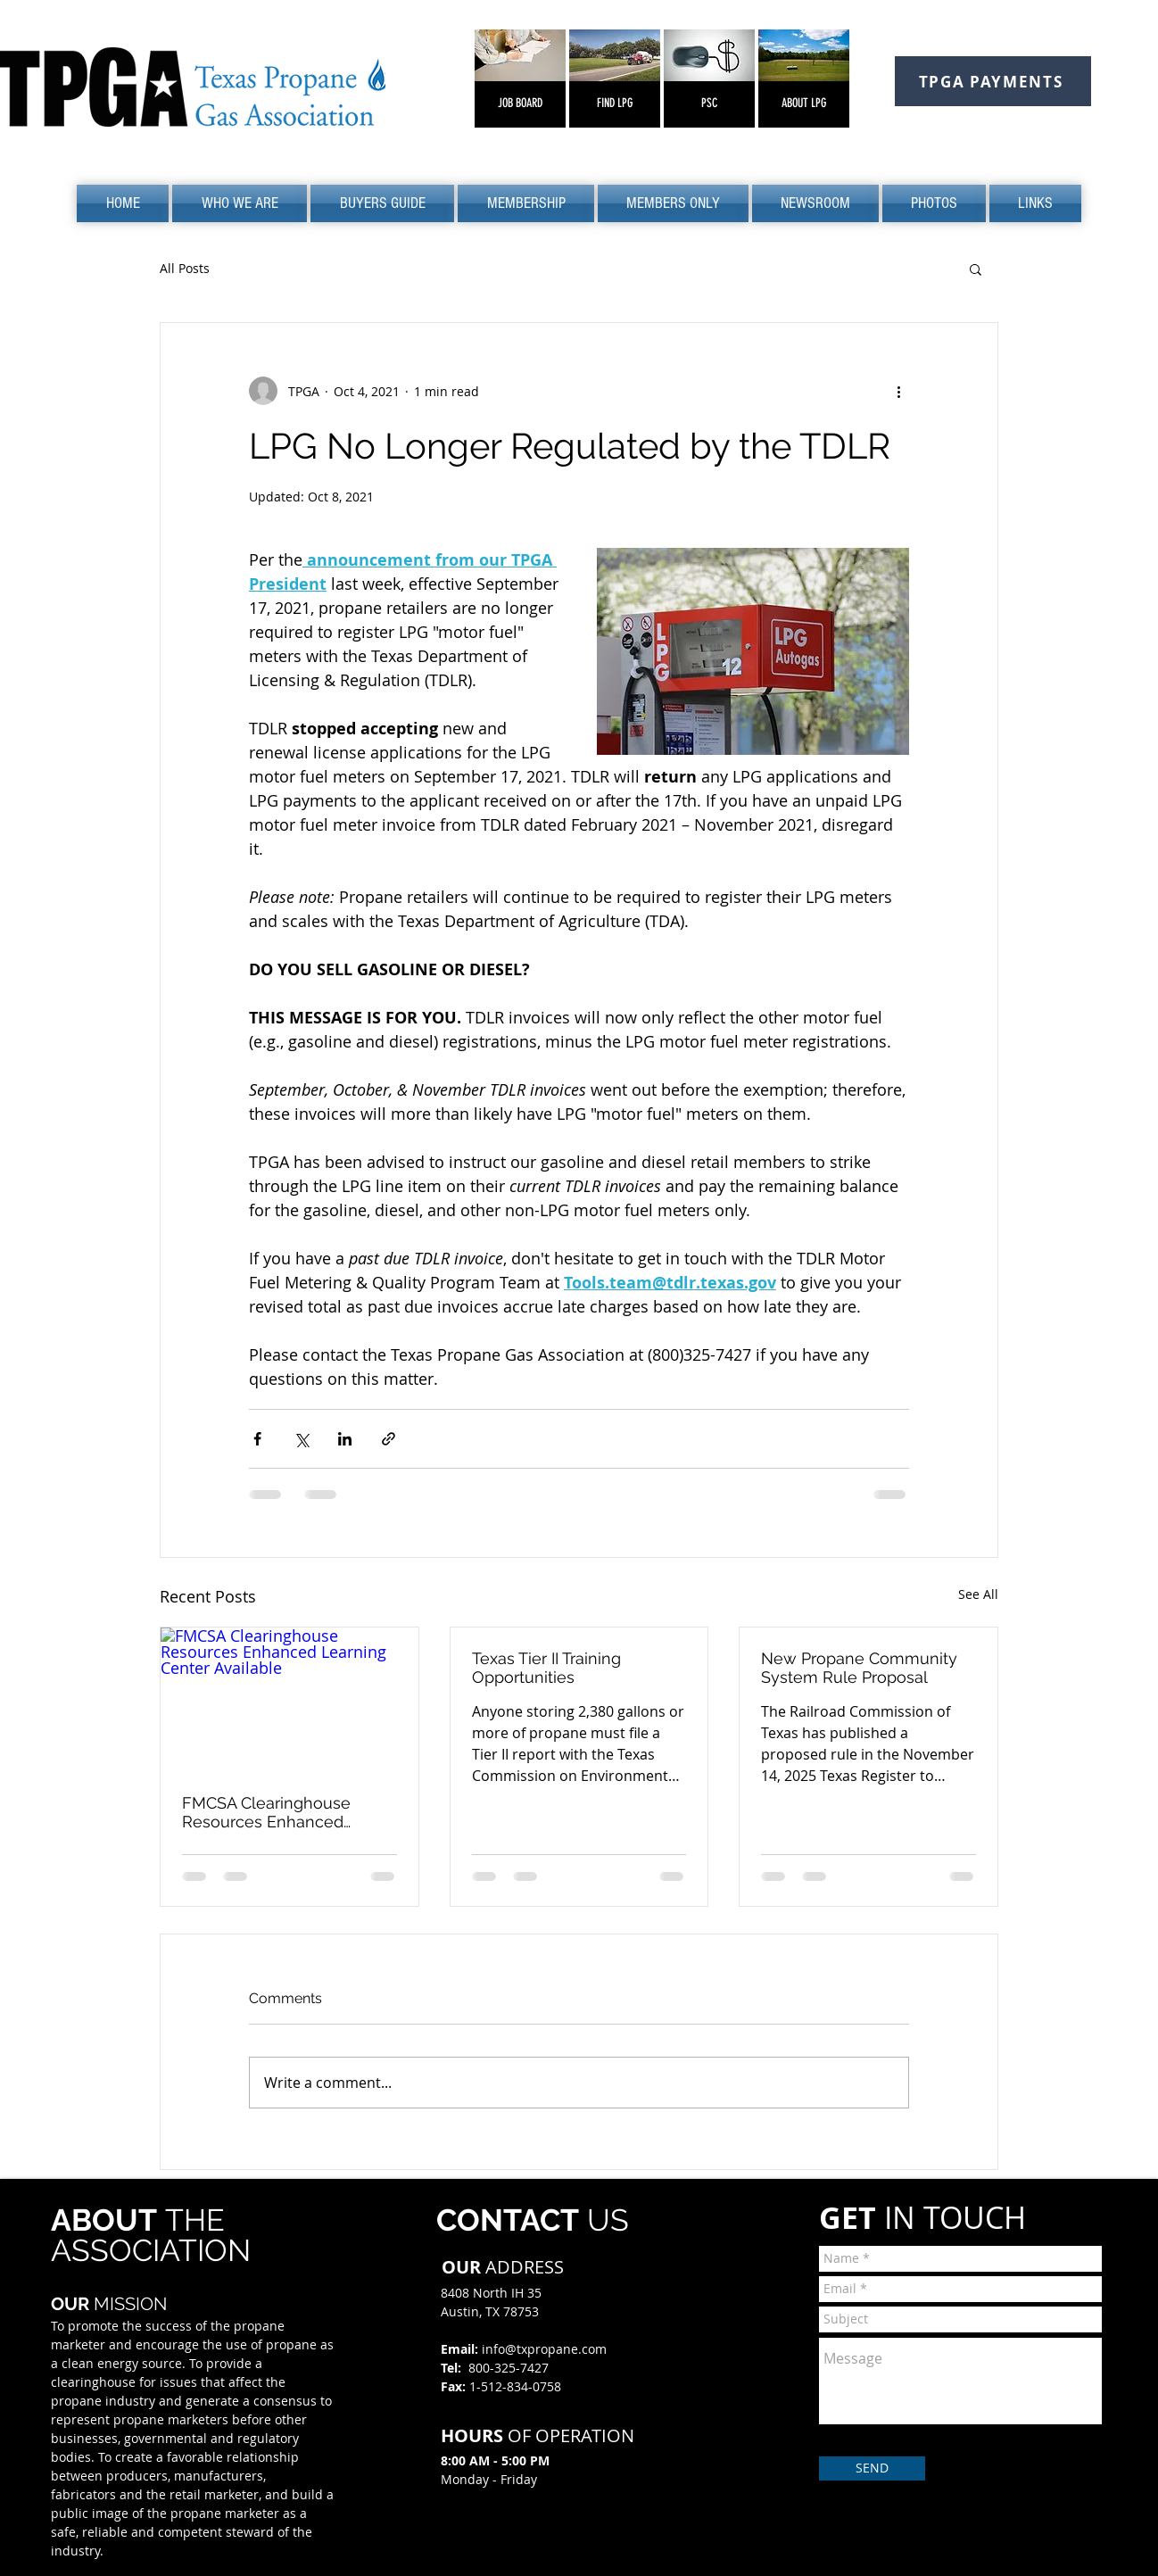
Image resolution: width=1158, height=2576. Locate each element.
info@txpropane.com (544, 2348)
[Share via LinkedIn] (344, 1438)
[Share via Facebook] (257, 1438)
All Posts (185, 268)
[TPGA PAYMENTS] (993, 81)
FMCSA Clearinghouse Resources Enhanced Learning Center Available (279, 1812)
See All (978, 1594)
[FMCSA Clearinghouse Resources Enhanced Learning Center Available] (289, 1700)
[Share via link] (388, 1438)
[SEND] (872, 2468)
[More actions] (898, 391)
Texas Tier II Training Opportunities (546, 1667)
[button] (239, 203)
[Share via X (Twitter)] (301, 1438)
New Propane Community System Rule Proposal (859, 1667)
